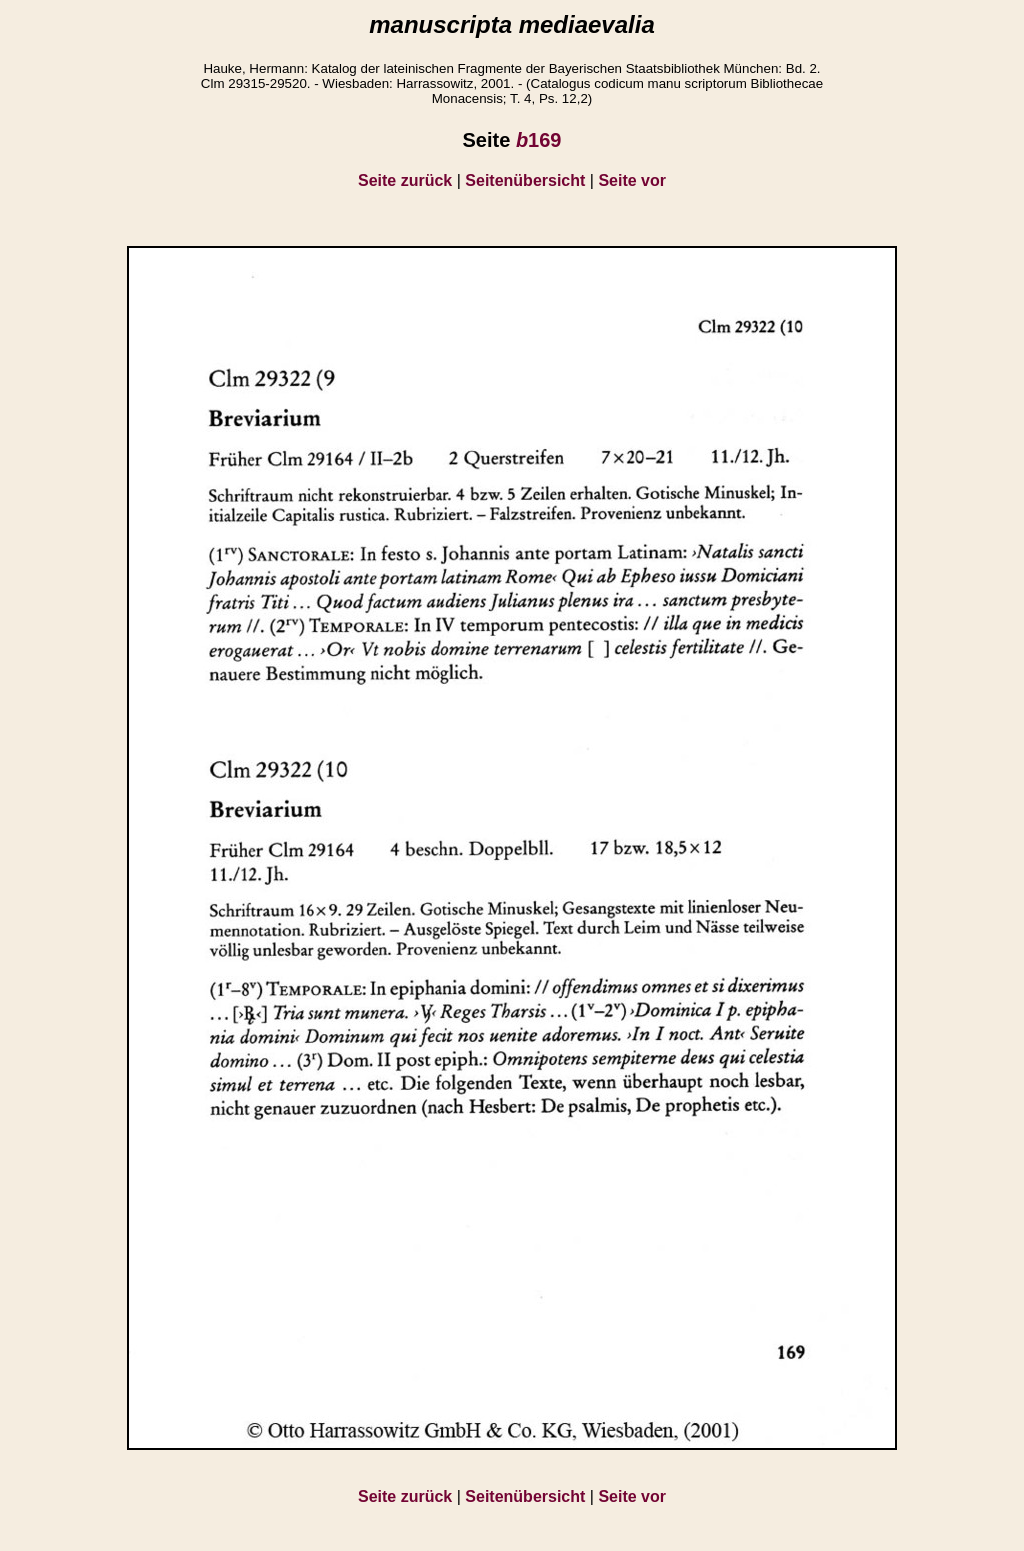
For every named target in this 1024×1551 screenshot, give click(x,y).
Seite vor (632, 180)
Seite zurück (405, 180)
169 (539, 140)
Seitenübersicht (525, 180)
